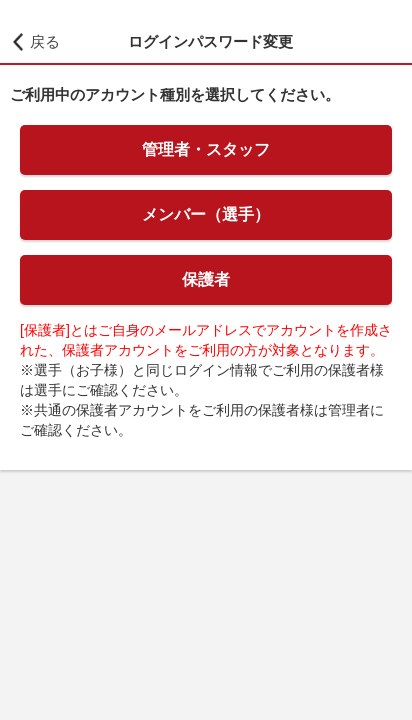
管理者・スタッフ (206, 149)
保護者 (206, 279)
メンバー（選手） (206, 214)
